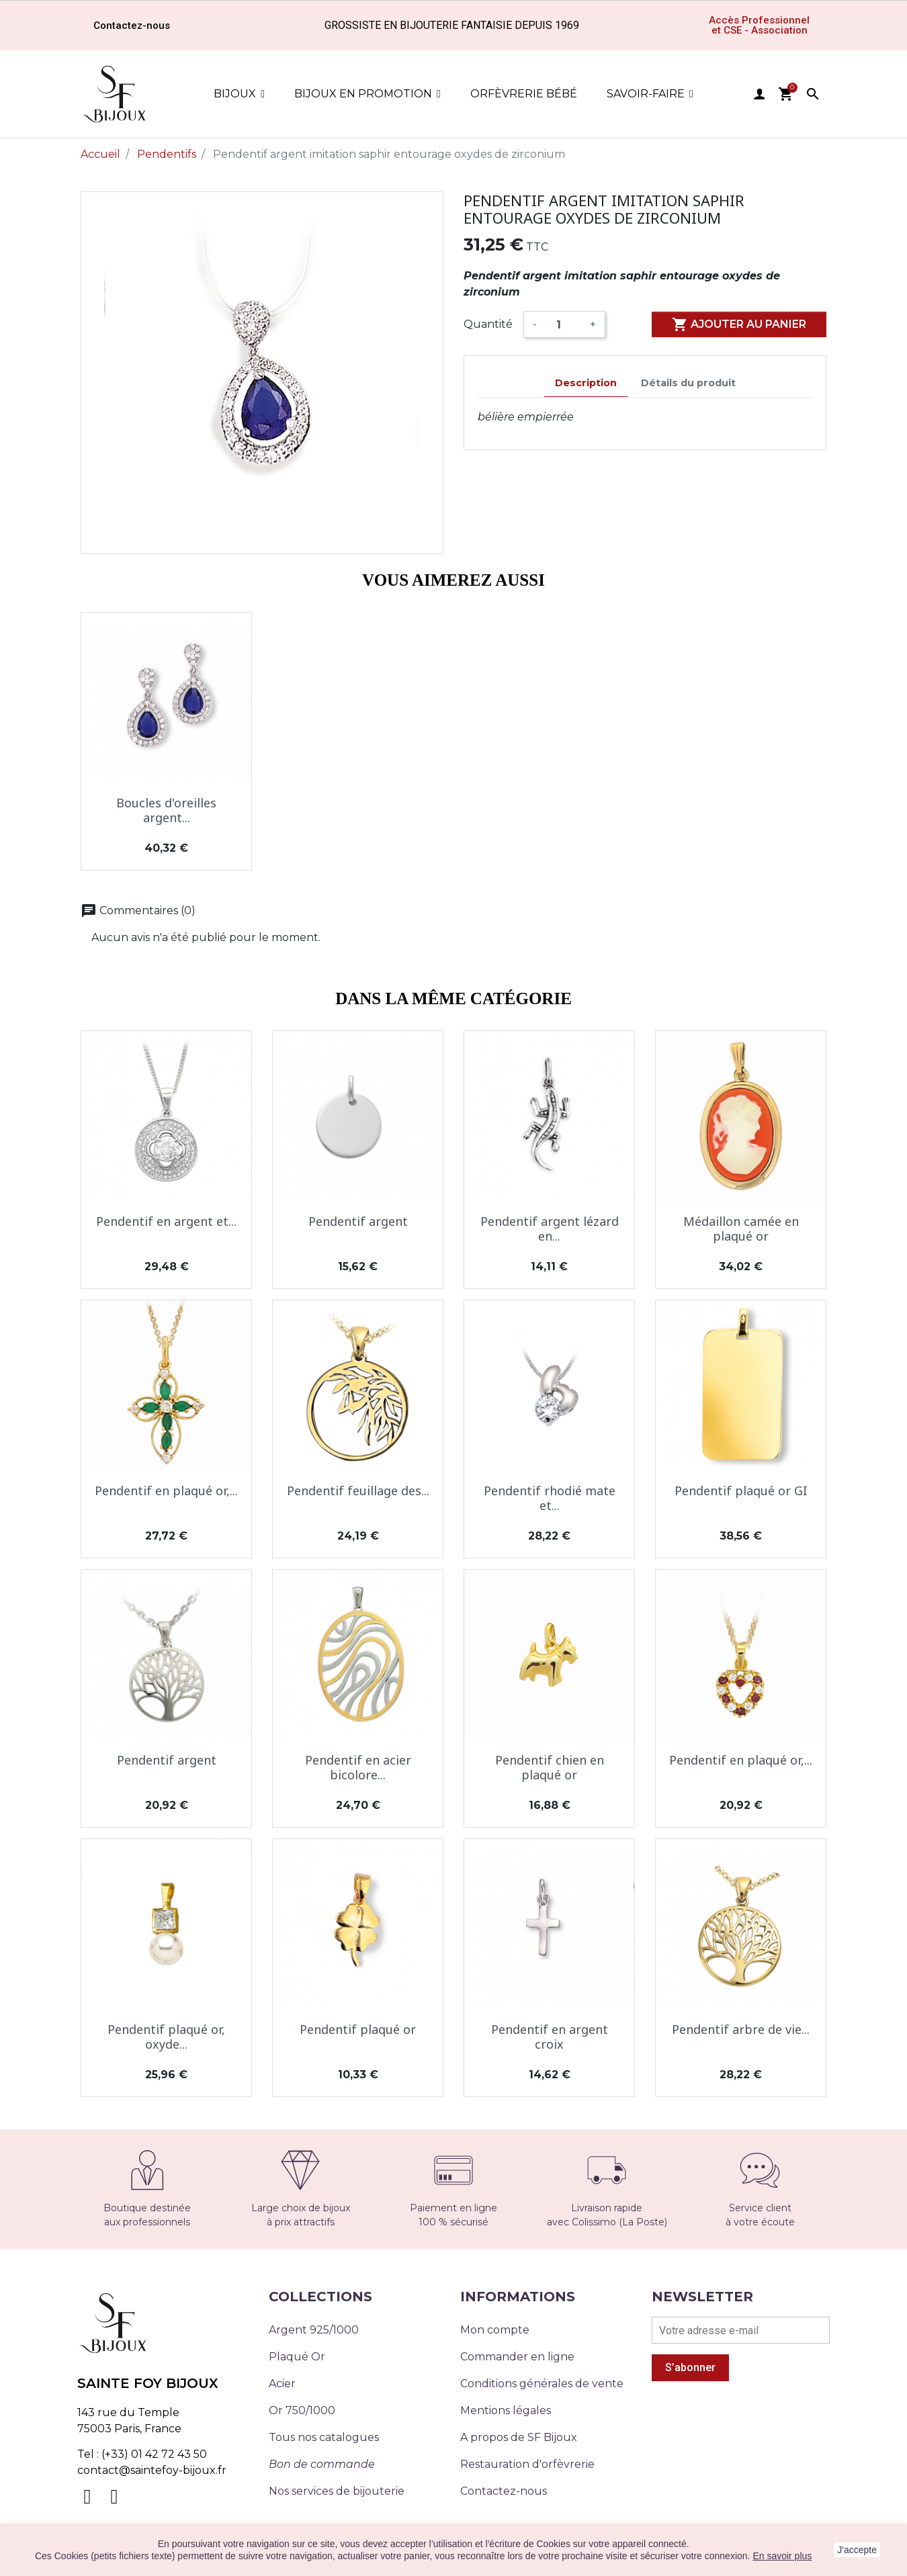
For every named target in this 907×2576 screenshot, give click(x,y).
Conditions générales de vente (541, 2383)
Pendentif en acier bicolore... (358, 1767)
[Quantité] (563, 324)
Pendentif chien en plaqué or (549, 1767)
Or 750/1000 (302, 2410)
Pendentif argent (358, 1221)
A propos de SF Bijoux (518, 2437)
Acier (282, 2383)
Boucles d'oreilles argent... (166, 810)
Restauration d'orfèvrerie (527, 2464)
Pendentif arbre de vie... (741, 2029)
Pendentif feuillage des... (358, 1490)
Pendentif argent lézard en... (549, 1228)
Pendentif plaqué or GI (741, 1490)
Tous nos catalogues (324, 2437)
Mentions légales (505, 2410)
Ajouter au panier (739, 324)
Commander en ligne (517, 2356)
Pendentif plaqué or (358, 2029)
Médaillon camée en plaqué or (741, 1228)
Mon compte (494, 2329)
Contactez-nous (503, 2491)
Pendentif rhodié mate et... (549, 1497)
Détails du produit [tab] (688, 383)
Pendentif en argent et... (166, 1221)
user (759, 94)
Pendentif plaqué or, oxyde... (166, 2036)
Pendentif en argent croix (549, 2036)
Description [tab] (586, 383)
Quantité (488, 324)
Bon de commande (322, 2464)
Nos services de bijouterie (336, 2491)
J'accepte (857, 2549)
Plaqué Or (297, 2356)
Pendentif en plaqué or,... (166, 1490)
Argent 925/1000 (314, 2329)
